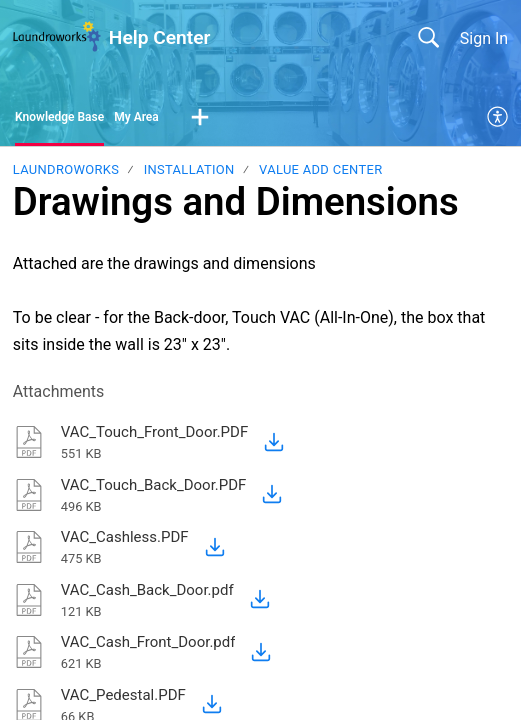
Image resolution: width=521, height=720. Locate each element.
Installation (189, 169)
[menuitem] (498, 118)
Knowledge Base (59, 117)
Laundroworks (66, 169)
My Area (136, 117)
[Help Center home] (57, 37)
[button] (200, 118)
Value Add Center (320, 169)
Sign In (484, 38)
